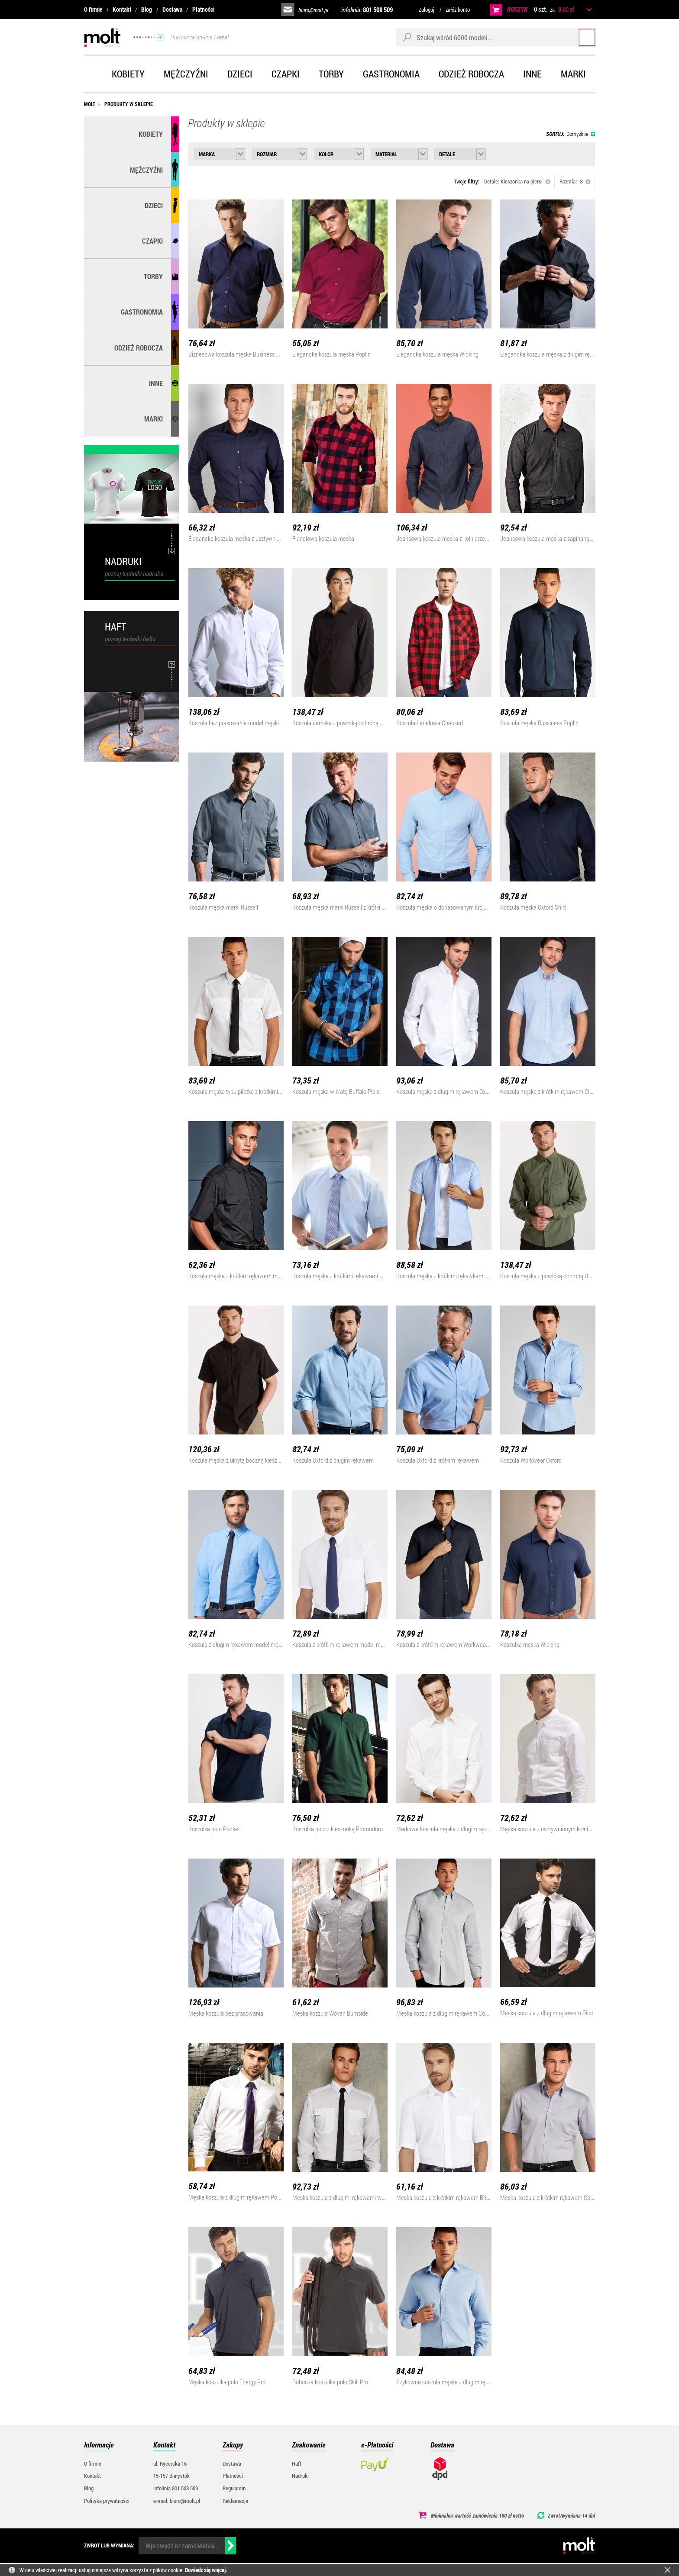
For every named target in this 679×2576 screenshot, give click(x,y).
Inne (532, 74)
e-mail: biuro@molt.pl (176, 2501)
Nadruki (300, 2476)
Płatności (203, 9)
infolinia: (367, 9)
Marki (573, 74)
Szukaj (579, 37)
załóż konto (458, 9)
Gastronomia (391, 74)
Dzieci (239, 74)
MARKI (153, 418)
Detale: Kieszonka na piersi (517, 181)
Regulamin (234, 2488)
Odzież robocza (471, 74)
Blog (146, 9)
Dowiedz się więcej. (206, 2570)
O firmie (93, 9)
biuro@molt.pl (313, 10)
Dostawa (172, 9)
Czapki (286, 74)
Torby (331, 74)
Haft (296, 2463)
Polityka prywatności (106, 2501)
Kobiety (128, 74)
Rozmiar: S (575, 181)
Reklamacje (235, 2501)
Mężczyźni (186, 74)
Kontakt (122, 9)
